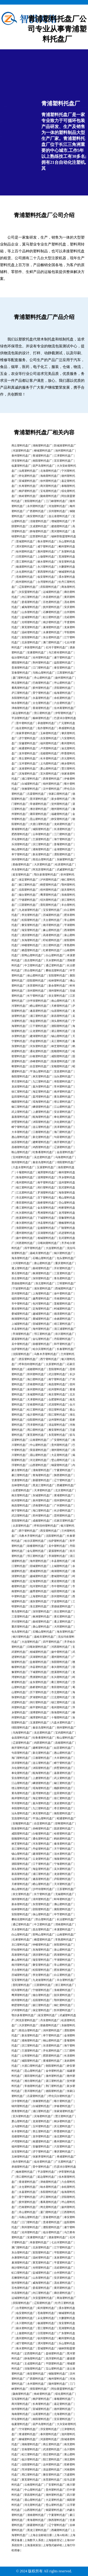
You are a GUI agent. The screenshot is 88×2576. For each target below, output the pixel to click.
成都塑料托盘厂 (36, 1369)
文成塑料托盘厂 (39, 526)
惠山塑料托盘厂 (21, 1137)
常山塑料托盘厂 (63, 1964)
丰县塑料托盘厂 (21, 1328)
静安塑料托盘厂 (61, 819)
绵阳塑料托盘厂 (66, 1162)
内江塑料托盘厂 (31, 597)
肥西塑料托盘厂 (21, 834)
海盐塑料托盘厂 (39, 1021)
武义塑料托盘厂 (21, 1111)
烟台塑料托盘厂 (28, 894)
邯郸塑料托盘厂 (64, 1823)
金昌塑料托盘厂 (66, 1152)
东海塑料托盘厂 (31, 940)
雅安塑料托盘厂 (58, 1429)
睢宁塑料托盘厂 (21, 1127)
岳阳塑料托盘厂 (28, 889)
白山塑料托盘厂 (55, 955)
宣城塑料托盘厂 (28, 480)
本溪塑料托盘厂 (63, 1929)
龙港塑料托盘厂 (28, 768)
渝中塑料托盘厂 (63, 1293)
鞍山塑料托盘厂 (21, 1152)
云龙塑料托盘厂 (39, 1031)
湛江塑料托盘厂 (55, 2081)
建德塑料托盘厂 (61, 526)
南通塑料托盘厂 (28, 748)
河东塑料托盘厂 (39, 1046)
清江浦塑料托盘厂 (65, 1328)
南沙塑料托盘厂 (52, 622)
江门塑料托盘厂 (42, 667)
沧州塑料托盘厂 (42, 657)
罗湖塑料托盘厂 (47, 1192)
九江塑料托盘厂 (42, 1081)
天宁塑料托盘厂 (63, 1848)
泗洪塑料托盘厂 (31, 935)
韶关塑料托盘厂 (63, 1995)
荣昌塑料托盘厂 (39, 1450)
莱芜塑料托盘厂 (31, 627)
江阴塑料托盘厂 (28, 904)
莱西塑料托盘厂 (47, 571)
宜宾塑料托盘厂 (63, 460)
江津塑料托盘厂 (63, 455)
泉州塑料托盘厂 (36, 1389)
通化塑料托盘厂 (39, 1051)
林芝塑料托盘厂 (61, 1046)
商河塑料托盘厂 (50, 486)
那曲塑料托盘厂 (22, 864)
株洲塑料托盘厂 (42, 1273)
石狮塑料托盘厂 (52, 612)
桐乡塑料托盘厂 (63, 2121)
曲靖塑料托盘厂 (42, 1268)
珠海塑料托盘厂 (25, 1177)
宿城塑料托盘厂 (42, 1323)
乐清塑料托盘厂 (21, 844)
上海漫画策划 (32, 2545)
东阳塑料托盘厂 (21, 698)
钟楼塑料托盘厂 (31, 945)
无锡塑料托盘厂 (64, 1894)
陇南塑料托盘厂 (50, 496)
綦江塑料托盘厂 (21, 1475)
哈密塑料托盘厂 (63, 1833)
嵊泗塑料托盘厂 (42, 1106)
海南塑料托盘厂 (50, 475)
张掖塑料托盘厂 (31, 788)
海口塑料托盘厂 (36, 1379)
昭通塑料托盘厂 (66, 1818)
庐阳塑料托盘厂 (63, 1879)
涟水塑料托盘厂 (63, 1853)
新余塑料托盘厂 (58, 985)
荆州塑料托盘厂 (42, 662)
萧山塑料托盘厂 (50, 768)
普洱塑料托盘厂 (39, 798)
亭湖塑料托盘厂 (22, 1333)
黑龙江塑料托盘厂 (44, 1485)
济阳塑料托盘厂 (63, 687)
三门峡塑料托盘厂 (57, 501)
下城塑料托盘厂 (47, 1217)
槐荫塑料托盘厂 (21, 1101)
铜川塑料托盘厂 (63, 1253)
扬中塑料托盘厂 (25, 1238)
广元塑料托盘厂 (64, 2161)
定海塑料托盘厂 (42, 1308)
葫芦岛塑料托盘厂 (44, 465)
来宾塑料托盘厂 (42, 1076)
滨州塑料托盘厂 (58, 511)
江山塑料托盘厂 (63, 1106)
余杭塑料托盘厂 (63, 698)
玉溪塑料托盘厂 (46, 1167)
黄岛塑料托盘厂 (63, 1096)
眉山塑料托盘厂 (39, 1455)
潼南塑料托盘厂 (42, 1470)
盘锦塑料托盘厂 (55, 2353)
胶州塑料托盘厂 (42, 687)
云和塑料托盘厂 (42, 834)
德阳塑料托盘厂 (55, 2091)
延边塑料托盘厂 (22, 713)
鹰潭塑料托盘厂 (50, 894)
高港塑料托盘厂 (52, 935)
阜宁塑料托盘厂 (21, 854)
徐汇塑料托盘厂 (21, 1091)
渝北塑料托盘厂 (63, 2136)
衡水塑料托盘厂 (47, 541)
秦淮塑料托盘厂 (63, 1843)
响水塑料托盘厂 (21, 703)
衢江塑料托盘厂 (25, 1207)
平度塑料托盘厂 (63, 2262)
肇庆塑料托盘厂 (63, 2151)
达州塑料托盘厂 (58, 1419)
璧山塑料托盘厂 (61, 1460)
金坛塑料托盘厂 (42, 1339)
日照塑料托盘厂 (25, 556)
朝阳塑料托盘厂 (55, 2065)
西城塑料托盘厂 (64, 1288)
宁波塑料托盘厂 (22, 1288)
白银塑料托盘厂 (39, 1056)
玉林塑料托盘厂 (50, 733)
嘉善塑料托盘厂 (21, 1116)
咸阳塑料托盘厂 (61, 1056)
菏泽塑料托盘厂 (36, 1424)
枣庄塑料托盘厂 (21, 1081)
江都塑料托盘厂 (42, 1132)
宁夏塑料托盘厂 (63, 1470)
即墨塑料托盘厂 (63, 2131)
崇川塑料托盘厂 (64, 1333)
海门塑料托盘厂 (63, 1132)
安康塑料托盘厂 (36, 652)
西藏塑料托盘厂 (66, 1485)
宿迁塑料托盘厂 (58, 1409)
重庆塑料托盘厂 (64, 1263)
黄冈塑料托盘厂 (63, 2287)
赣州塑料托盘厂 (61, 809)
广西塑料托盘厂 (36, 511)
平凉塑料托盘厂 (21, 718)
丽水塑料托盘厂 (47, 561)
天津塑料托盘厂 (36, 1399)
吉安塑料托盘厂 (50, 738)
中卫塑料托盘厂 (34, 965)
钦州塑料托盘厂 (25, 551)
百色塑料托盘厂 (52, 602)
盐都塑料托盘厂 (47, 1227)
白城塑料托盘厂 (31, 783)
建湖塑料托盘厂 (39, 1036)
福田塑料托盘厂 (21, 1298)
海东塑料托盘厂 (21, 1258)
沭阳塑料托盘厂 (42, 1122)
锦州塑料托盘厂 (52, 783)
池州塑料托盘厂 (64, 450)
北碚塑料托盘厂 (63, 2267)
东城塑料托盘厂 (36, 1394)
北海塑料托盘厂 (50, 470)
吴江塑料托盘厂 (61, 1041)
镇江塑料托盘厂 (25, 1187)
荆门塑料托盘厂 (55, 2086)
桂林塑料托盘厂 (58, 980)
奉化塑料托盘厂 (63, 1116)
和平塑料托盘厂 (63, 1344)
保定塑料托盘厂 (28, 879)
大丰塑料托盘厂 (21, 1132)
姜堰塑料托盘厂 (63, 844)
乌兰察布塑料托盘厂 (60, 652)
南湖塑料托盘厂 (21, 1318)
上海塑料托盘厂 (42, 1293)
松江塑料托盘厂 (36, 1409)
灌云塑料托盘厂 (61, 1031)
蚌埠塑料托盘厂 (63, 1899)
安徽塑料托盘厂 (28, 743)
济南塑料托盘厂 (36, 1384)
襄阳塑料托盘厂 (63, 1909)
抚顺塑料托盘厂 (61, 1051)
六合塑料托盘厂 (63, 703)
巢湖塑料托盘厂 (52, 627)
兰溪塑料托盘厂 (42, 839)
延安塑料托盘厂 (22, 874)
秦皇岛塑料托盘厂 (44, 1162)
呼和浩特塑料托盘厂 (31, 1364)
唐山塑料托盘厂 (43, 1263)
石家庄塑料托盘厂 (65, 1520)
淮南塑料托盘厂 (63, 1990)
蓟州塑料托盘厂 (25, 581)
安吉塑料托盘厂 (63, 1111)
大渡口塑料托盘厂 (41, 824)
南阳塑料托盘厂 (42, 460)
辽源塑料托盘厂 (63, 1147)
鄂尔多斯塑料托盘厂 (46, 874)
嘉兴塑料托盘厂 (42, 1086)
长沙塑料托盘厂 (63, 1510)
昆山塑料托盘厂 (39, 819)
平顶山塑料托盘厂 (41, 1071)
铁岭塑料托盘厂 (28, 496)
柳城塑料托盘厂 (43, 450)
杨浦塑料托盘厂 (25, 566)
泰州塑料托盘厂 (21, 455)
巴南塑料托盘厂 (42, 682)
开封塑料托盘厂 (63, 1268)
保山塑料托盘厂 (36, 975)
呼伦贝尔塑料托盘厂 (60, 2096)
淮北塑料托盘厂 (45, 1283)
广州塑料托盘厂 (63, 1505)
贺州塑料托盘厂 (61, 804)
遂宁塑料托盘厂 (63, 657)
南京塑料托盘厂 (58, 1394)
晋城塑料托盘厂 (25, 541)
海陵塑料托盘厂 (63, 1858)
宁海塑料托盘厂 (63, 1863)
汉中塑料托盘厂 (52, 788)
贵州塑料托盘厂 (61, 1445)
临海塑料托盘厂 (63, 692)
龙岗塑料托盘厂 (63, 824)
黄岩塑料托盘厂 (21, 1308)
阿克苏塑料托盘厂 (44, 869)
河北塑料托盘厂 (39, 1460)
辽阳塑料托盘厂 (28, 586)
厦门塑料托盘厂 (22, 677)
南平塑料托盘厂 (47, 1182)
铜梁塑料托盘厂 (61, 1465)
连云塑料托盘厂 (42, 1127)
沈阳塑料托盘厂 (22, 1354)
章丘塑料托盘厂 (28, 758)
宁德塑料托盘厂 (28, 899)
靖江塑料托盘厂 (63, 1323)
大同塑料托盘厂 (22, 1263)
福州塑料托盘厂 (50, 743)
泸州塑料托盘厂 (50, 879)
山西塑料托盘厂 (39, 1465)
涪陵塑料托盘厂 (39, 521)
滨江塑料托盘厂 (42, 844)
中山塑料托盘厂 (39, 1445)
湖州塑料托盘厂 (58, 990)
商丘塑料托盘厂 (21, 445)
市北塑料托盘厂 (25, 1197)
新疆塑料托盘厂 (42, 1480)
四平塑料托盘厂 (34, 1248)
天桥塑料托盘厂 (61, 1005)
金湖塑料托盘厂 (63, 849)
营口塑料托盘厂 (43, 713)
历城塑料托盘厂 (52, 915)
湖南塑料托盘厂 (42, 445)
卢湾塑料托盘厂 (50, 748)
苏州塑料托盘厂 (21, 1293)
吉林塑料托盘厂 (21, 1485)
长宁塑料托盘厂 (36, 995)
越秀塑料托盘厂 (42, 1298)
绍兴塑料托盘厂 (50, 899)
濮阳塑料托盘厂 (21, 662)
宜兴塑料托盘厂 (50, 773)
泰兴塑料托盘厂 (25, 1222)
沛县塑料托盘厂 (47, 1222)
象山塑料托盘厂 (52, 930)
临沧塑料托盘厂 (25, 728)
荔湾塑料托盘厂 (42, 1096)
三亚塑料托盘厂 (63, 1273)
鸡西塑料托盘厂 (42, 1147)
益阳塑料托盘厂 (63, 662)
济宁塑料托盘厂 (28, 738)
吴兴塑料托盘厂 (63, 1869)
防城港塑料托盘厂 (65, 445)
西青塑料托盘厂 (52, 778)
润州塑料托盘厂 (21, 859)
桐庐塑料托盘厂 (28, 491)
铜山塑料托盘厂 (21, 849)
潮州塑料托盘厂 (61, 1450)
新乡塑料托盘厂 (61, 798)
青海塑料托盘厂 (42, 1475)
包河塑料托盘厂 (42, 1303)
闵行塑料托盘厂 (47, 1187)
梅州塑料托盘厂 (58, 2378)
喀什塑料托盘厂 (63, 2101)
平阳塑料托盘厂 (63, 2252)
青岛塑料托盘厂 (63, 1278)
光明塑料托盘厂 (31, 622)
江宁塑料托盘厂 (63, 2247)
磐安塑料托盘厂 (31, 925)
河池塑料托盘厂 (58, 506)
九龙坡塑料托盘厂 (30, 910)
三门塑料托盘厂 (63, 834)
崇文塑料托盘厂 (58, 995)
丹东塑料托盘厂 (21, 869)
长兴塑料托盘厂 (25, 1212)
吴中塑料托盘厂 (21, 1344)
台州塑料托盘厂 (63, 2272)
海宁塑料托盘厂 (63, 839)
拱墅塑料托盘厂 (21, 1122)
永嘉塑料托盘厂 (42, 698)
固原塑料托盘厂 (63, 1828)
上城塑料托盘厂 (21, 1323)
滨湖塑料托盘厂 (47, 1233)
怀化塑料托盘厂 (28, 475)
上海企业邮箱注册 (41, 2535)
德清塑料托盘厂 (63, 1313)
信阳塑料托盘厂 (36, 1419)
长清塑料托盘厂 (63, 829)
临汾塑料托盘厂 (21, 657)
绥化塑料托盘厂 (64, 2393)
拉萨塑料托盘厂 (21, 1349)
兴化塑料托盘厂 (63, 1122)
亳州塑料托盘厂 (25, 1182)
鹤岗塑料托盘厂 (63, 1838)
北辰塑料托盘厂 (31, 642)
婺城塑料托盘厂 (21, 1313)
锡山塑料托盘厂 (61, 1036)
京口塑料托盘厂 (52, 945)
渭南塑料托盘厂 (64, 1924)
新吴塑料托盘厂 (42, 854)
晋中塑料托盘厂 (25, 723)
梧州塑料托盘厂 (50, 889)
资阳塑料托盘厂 (34, 501)
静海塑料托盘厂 (39, 531)
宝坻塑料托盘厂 (50, 491)
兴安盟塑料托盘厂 (30, 592)
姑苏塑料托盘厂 (21, 1142)
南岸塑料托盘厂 (63, 1091)
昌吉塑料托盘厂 (34, 960)
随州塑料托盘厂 (58, 2383)
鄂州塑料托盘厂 (63, 2000)
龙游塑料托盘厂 (63, 1874)
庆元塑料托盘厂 (63, 2126)
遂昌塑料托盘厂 (39, 1010)
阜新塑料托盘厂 (34, 647)
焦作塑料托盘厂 (47, 728)
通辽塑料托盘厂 (55, 965)
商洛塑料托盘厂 (66, 2298)
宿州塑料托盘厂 (63, 1500)
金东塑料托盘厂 (47, 1207)
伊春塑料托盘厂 (63, 2106)
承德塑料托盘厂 (47, 723)
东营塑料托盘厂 (36, 985)
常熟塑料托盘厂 (64, 1939)
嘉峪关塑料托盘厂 (41, 1253)
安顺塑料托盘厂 (61, 1066)
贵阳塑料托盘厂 (58, 1369)
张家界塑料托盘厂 (27, 733)
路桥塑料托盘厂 (47, 1202)
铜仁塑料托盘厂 (63, 2005)
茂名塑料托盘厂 (63, 2282)
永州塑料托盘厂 (36, 506)
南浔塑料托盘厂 (52, 925)
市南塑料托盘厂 (63, 1298)
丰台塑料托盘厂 (66, 1980)
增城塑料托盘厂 (61, 521)
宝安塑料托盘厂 (52, 910)
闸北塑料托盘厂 (21, 682)
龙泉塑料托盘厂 (63, 2257)
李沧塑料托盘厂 (31, 915)
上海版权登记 (54, 2540)
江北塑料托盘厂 (25, 1192)
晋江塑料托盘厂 (25, 561)
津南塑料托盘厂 (21, 708)
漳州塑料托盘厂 (36, 990)
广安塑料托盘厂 (61, 1439)
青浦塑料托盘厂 (42, 455)
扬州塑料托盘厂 (64, 677)
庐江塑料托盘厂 (21, 692)
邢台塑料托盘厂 (34, 970)
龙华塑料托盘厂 (28, 753)
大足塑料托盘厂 (61, 1455)
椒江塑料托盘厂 (21, 1106)
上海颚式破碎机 (52, 2545)
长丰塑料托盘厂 (50, 758)
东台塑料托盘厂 (52, 637)
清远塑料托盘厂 (58, 1424)
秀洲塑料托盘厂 (47, 1212)
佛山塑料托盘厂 (63, 1904)
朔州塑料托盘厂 (21, 1162)
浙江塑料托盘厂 (64, 1985)
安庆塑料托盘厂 (63, 2277)
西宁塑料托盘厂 (50, 1359)
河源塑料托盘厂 (22, 450)
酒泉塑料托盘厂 (58, 2237)
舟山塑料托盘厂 (43, 677)
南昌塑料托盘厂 (58, 1384)
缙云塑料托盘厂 (63, 1101)
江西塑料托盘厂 (66, 672)
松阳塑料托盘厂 (31, 920)
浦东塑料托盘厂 (43, 1288)
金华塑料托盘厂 (55, 2070)
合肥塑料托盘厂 (58, 1399)
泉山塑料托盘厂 (63, 1949)
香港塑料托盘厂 (42, 708)
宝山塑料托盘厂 (55, 2368)
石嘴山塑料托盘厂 (44, 1258)
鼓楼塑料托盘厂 (42, 1344)
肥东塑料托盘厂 (63, 1969)
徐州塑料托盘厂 (50, 480)
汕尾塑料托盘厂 (28, 470)
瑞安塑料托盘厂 (31, 930)
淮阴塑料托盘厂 (25, 1227)
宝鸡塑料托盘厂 (22, 1157)
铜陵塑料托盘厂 (58, 2373)
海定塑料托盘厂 (42, 1091)
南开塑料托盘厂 (63, 1142)
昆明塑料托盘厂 (63, 1515)
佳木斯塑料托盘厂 (65, 708)
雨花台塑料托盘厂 (44, 859)
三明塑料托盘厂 (66, 1283)
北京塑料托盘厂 (64, 1490)
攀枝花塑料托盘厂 (57, 970)
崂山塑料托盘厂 (39, 1005)
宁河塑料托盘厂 (28, 2429)
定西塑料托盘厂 (39, 536)
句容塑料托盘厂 (63, 1137)
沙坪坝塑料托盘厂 (38, 1000)
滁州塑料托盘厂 (55, 2075)
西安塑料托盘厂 (28, 1359)
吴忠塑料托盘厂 (43, 1157)
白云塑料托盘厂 (63, 1975)
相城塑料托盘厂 (47, 1238)
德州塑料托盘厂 (63, 2409)
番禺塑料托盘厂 (21, 687)
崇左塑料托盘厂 (21, 1278)
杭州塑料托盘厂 (58, 1389)
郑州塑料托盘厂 (36, 1374)
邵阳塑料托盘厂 (36, 980)
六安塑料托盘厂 (63, 2146)
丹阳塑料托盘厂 (63, 1339)
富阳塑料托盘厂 (31, 637)
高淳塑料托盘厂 (55, 2358)
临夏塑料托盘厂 (21, 465)
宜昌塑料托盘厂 (63, 1071)
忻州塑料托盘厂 (63, 2010)
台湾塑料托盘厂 (47, 581)
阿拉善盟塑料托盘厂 (63, 2388)
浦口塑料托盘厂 (31, 778)
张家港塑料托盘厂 (65, 2111)
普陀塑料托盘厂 (50, 904)
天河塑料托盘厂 (63, 1884)
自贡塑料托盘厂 (39, 1066)
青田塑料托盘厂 (25, 1202)
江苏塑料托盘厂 (66, 1889)
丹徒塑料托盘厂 (39, 1041)
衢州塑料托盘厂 (63, 2141)
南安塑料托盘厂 (36, 516)
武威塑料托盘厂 (66, 869)
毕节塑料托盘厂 (63, 1914)
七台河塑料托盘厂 (62, 2242)
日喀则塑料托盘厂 (48, 1243)
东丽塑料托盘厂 (66, 859)
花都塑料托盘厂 (50, 753)
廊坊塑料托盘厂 (63, 2292)
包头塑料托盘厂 (66, 1258)
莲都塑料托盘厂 (63, 1303)
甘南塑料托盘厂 (36, 1404)
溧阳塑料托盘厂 (63, 854)
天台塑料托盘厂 (52, 920)
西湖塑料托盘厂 (63, 1954)
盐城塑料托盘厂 (31, 617)
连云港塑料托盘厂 (59, 516)
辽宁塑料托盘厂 (63, 1480)
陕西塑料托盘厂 (63, 1475)
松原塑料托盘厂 (64, 864)
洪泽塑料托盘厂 (63, 1127)
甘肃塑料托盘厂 (21, 1480)
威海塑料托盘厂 (31, 607)
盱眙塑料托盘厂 (52, 940)
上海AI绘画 (61, 2535)
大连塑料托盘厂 (55, 1248)
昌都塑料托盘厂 (21, 1147)
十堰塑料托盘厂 (25, 1172)
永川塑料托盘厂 (47, 566)
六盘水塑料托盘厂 (24, 1167)
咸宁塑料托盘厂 (47, 546)
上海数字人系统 (34, 2540)
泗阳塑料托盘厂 (61, 1026)
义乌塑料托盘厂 (50, 763)
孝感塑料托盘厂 (66, 2156)
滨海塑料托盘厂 (28, 773)
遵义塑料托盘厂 (21, 1268)
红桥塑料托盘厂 (52, 950)
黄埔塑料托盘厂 (21, 829)
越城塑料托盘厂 (42, 1313)
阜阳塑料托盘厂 (63, 1081)
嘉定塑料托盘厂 (63, 2404)
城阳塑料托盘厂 (42, 829)
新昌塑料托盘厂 (61, 1016)
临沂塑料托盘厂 (36, 1414)
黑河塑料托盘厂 (61, 531)
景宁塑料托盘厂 (42, 692)
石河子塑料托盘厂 (57, 647)
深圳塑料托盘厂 (42, 1278)
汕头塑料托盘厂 (63, 1076)
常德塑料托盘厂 (39, 804)
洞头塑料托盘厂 (61, 1021)
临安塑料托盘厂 (47, 576)
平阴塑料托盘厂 (55, 2363)
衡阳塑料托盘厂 (21, 1076)
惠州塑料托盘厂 (47, 551)
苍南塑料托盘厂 (25, 576)
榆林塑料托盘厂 (42, 718)
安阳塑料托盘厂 (58, 975)
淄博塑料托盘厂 (47, 1177)
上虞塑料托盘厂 (42, 1111)
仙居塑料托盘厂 (61, 1010)
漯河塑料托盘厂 (25, 546)
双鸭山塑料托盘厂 (33, 955)
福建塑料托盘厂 (61, 814)
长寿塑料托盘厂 (28, 486)
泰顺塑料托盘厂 (63, 2398)
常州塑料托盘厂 (63, 1086)
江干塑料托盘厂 (39, 1026)
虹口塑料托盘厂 (52, 617)
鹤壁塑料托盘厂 (50, 884)
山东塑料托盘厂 (31, 612)
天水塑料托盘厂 (55, 960)
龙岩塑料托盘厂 (21, 1086)
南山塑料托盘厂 (61, 1000)
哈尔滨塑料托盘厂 (44, 1349)
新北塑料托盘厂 (42, 1137)
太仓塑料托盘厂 (42, 703)
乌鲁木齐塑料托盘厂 (46, 1354)
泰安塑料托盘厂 (63, 667)
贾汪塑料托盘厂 (64, 2116)
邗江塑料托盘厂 (43, 1333)
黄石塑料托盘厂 (21, 1273)
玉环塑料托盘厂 (28, 763)
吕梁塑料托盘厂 (36, 793)
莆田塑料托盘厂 (39, 814)
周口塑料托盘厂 (36, 1429)
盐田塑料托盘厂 (21, 1096)
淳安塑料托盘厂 (21, 460)
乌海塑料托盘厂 (64, 1157)
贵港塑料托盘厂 (21, 667)
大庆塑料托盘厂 (43, 864)
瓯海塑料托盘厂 (42, 1116)
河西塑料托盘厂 (25, 1243)
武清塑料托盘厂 (58, 1404)
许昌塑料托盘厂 (52, 597)
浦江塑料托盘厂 (39, 1016)
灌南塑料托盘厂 (42, 849)
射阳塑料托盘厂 (63, 1944)
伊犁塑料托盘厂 (64, 713)
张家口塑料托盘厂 (59, 793)
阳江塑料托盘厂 (58, 1414)
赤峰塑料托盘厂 (39, 1061)
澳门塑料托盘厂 (52, 642)
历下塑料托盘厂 (47, 1197)
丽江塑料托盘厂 (28, 884)
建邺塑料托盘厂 (42, 1142)
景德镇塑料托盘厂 (22, 1283)
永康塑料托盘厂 (52, 632)
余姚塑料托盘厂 (63, 1318)
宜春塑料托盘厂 (21, 672)
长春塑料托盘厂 (66, 1349)
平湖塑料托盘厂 (63, 1959)
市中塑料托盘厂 (21, 1303)
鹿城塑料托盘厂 (42, 1318)
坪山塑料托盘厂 (63, 682)
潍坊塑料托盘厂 (39, 809)
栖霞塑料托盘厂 (31, 950)
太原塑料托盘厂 (55, 1364)
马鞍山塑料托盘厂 (44, 672)
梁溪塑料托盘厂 (21, 1339)
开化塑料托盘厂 (21, 839)
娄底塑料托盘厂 (31, 602)
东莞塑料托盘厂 (58, 1434)
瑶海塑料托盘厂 (42, 1101)
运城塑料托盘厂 (52, 592)
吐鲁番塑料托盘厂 (44, 1152)
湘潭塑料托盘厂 (47, 1172)
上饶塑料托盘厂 (47, 556)
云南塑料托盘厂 (39, 1439)
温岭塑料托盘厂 (31, 632)
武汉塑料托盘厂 (58, 1374)
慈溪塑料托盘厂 (25, 1217)
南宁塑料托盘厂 (58, 1379)
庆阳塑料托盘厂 (50, 586)
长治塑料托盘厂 (66, 1919)
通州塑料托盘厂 (25, 1233)
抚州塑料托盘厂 (52, 607)
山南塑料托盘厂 (66, 1934)
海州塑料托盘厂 (42, 1328)
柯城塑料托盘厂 (63, 1308)
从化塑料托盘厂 (25, 571)
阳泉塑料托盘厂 (61, 1061)
